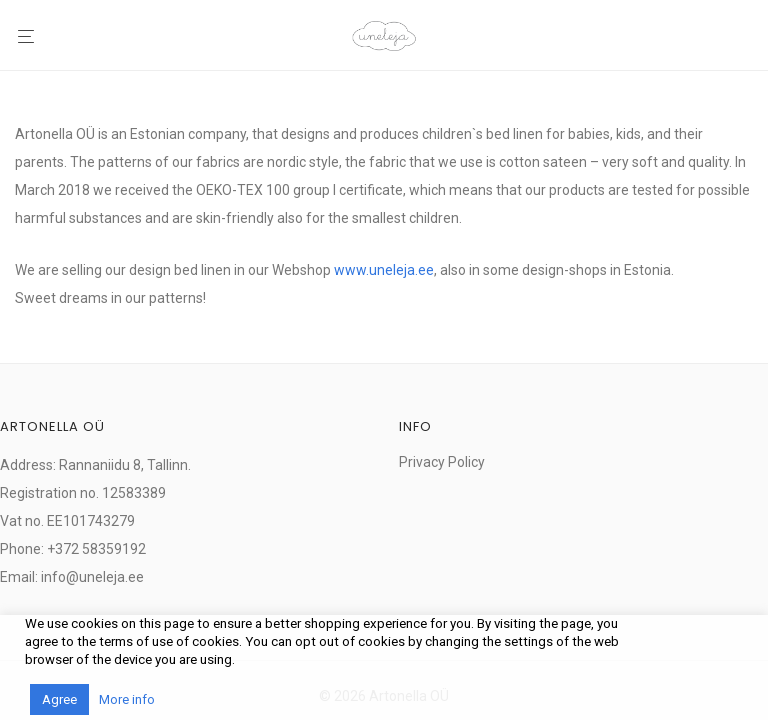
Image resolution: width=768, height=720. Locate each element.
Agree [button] (59, 699)
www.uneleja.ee (384, 270)
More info (127, 699)
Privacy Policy (442, 462)
